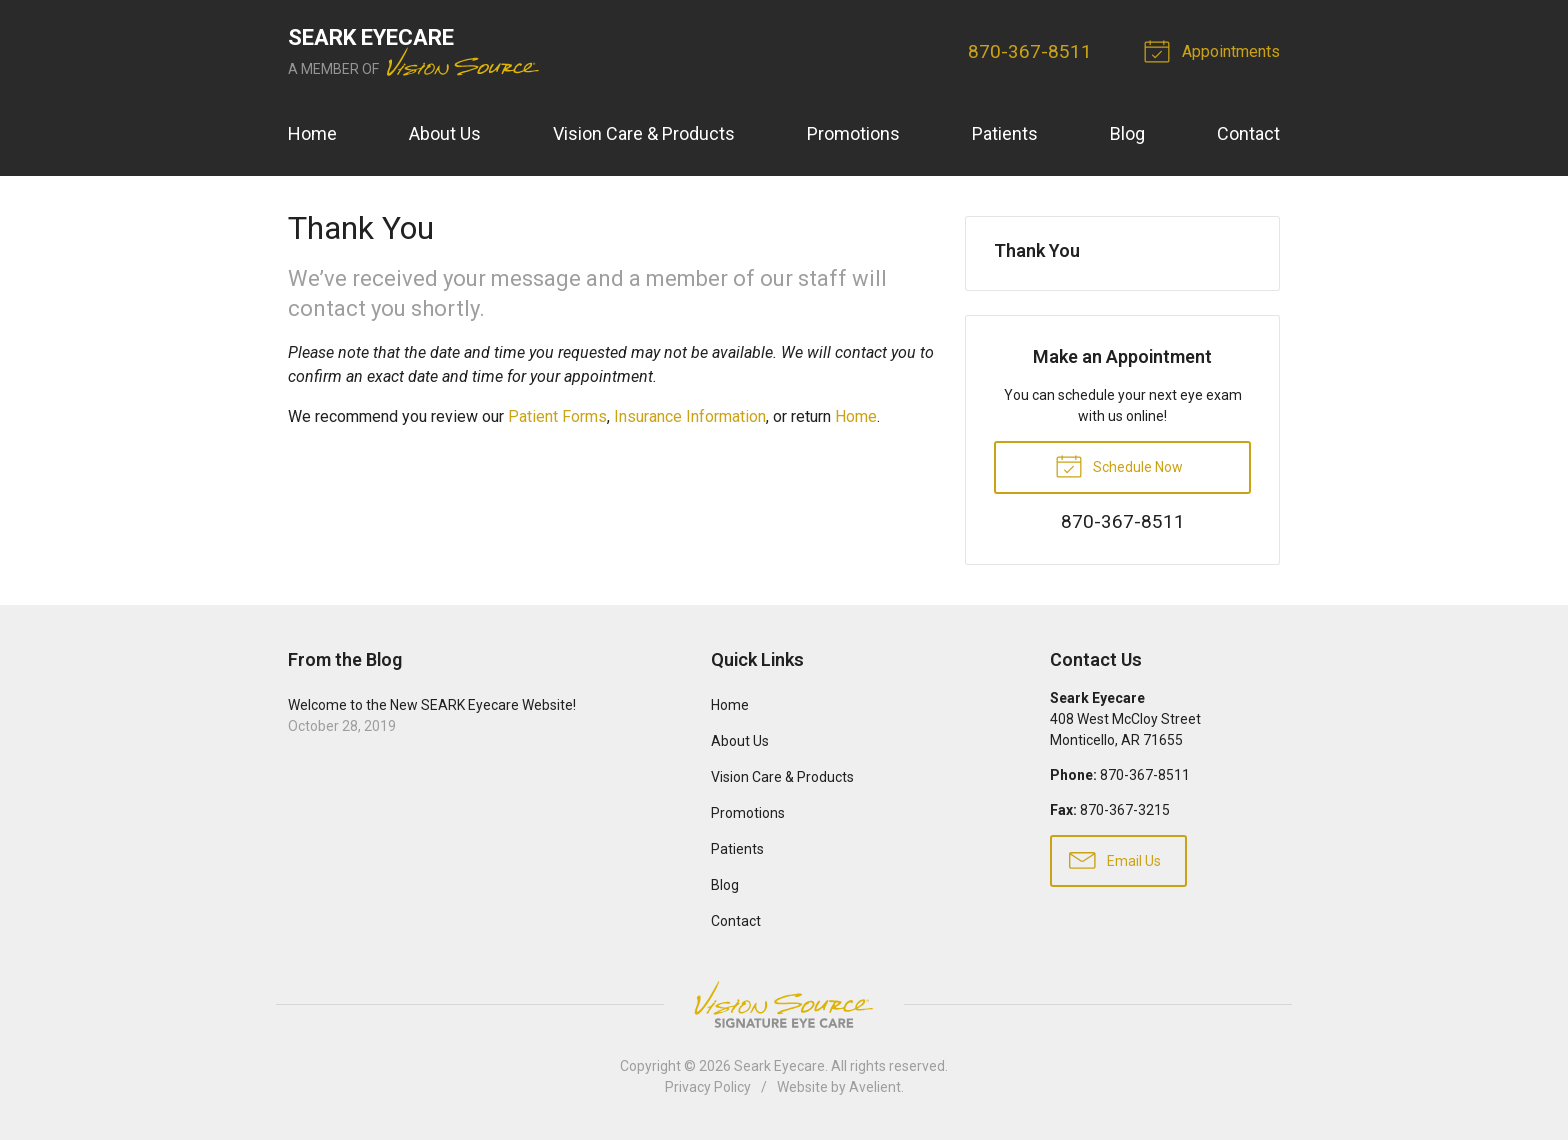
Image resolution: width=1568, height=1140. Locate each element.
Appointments (1215, 50)
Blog (1127, 133)
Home (312, 133)
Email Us (1115, 859)
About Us (445, 133)
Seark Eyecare (779, 1066)
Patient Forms (557, 416)
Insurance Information (690, 416)
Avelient (875, 1087)
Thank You (1037, 250)
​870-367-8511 (1030, 51)
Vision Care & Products (644, 133)
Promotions (853, 133)
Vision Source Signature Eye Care (784, 1004)
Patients (1005, 133)
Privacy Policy (708, 1087)
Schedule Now (1119, 465)
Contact (1248, 133)
